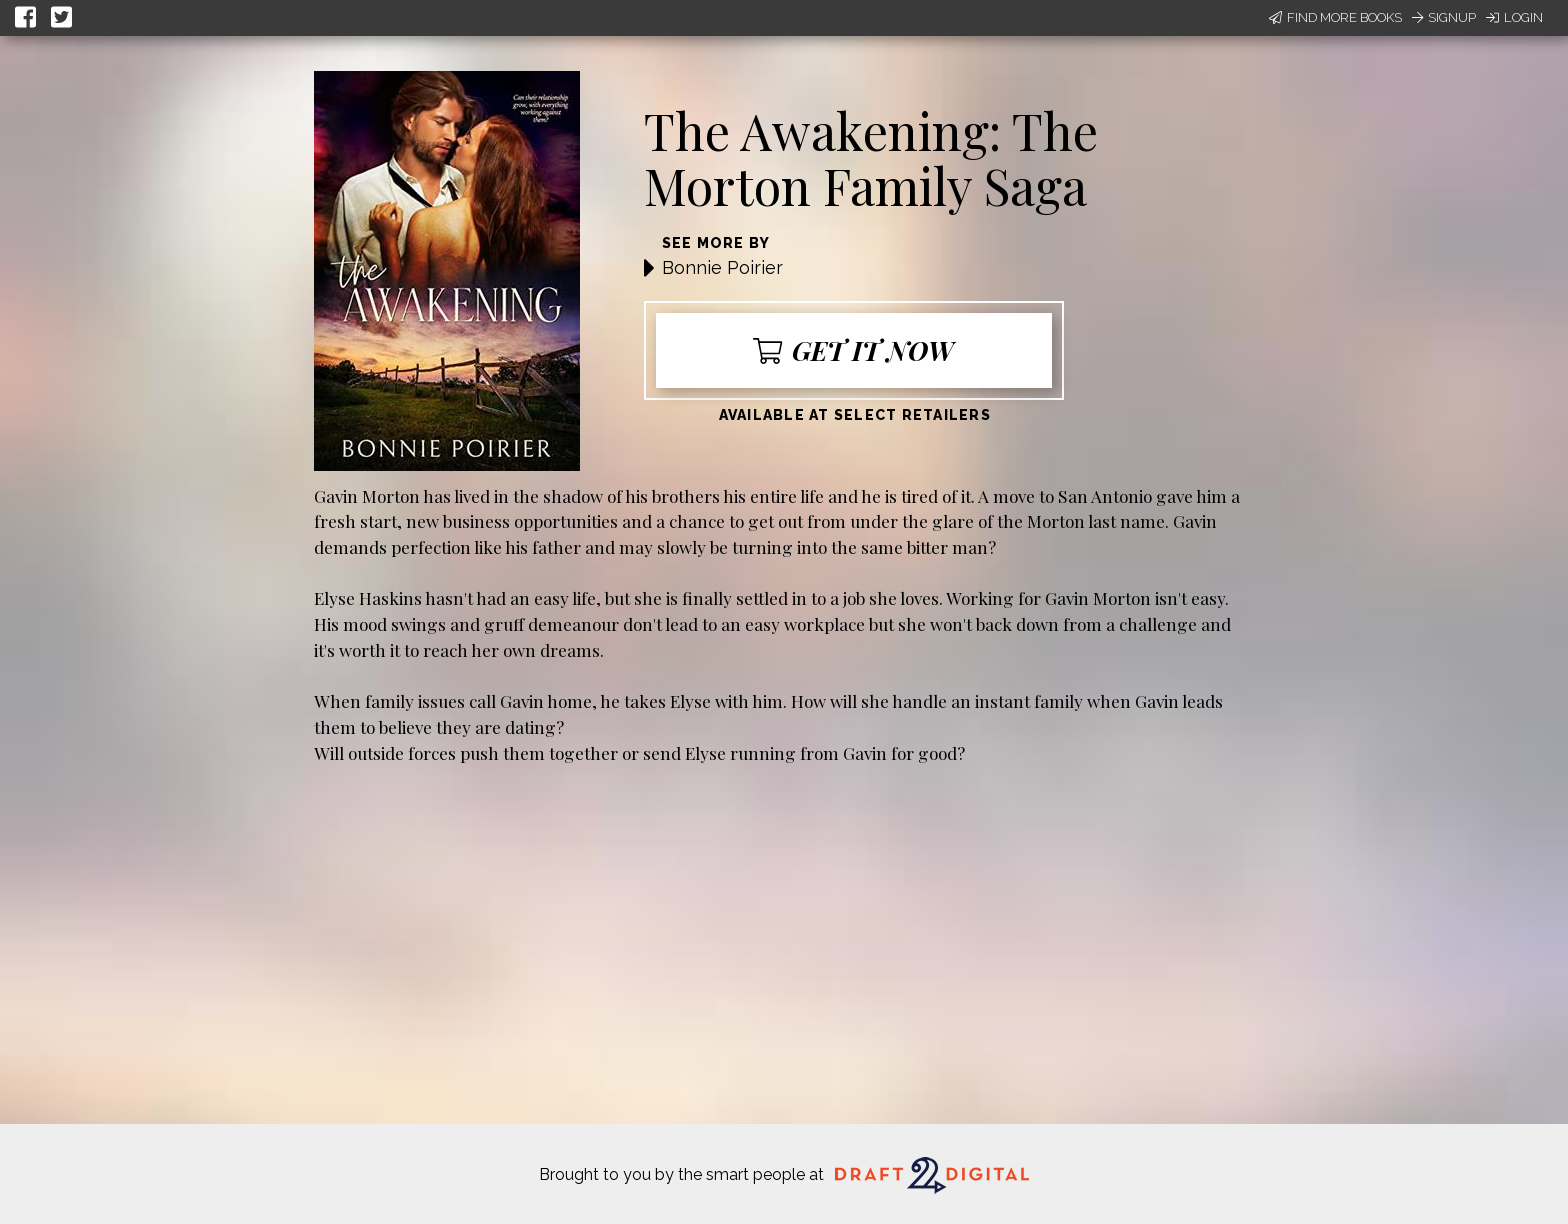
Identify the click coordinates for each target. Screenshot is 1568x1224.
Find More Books (1335, 17)
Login (1514, 17)
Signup (1444, 17)
